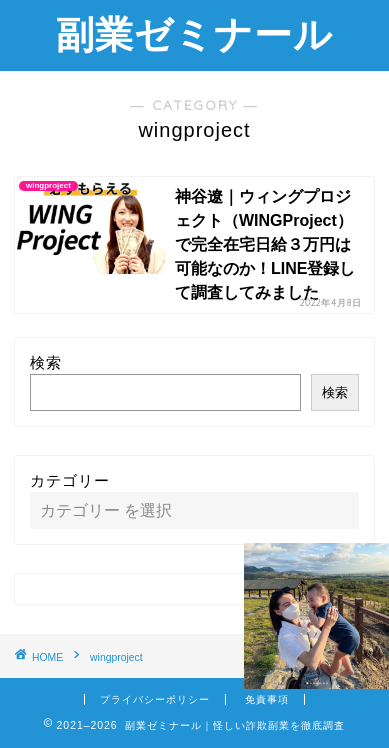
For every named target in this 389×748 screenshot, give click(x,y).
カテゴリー (70, 480)
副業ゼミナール (194, 34)
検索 (46, 362)
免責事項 (267, 699)
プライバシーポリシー (155, 699)
